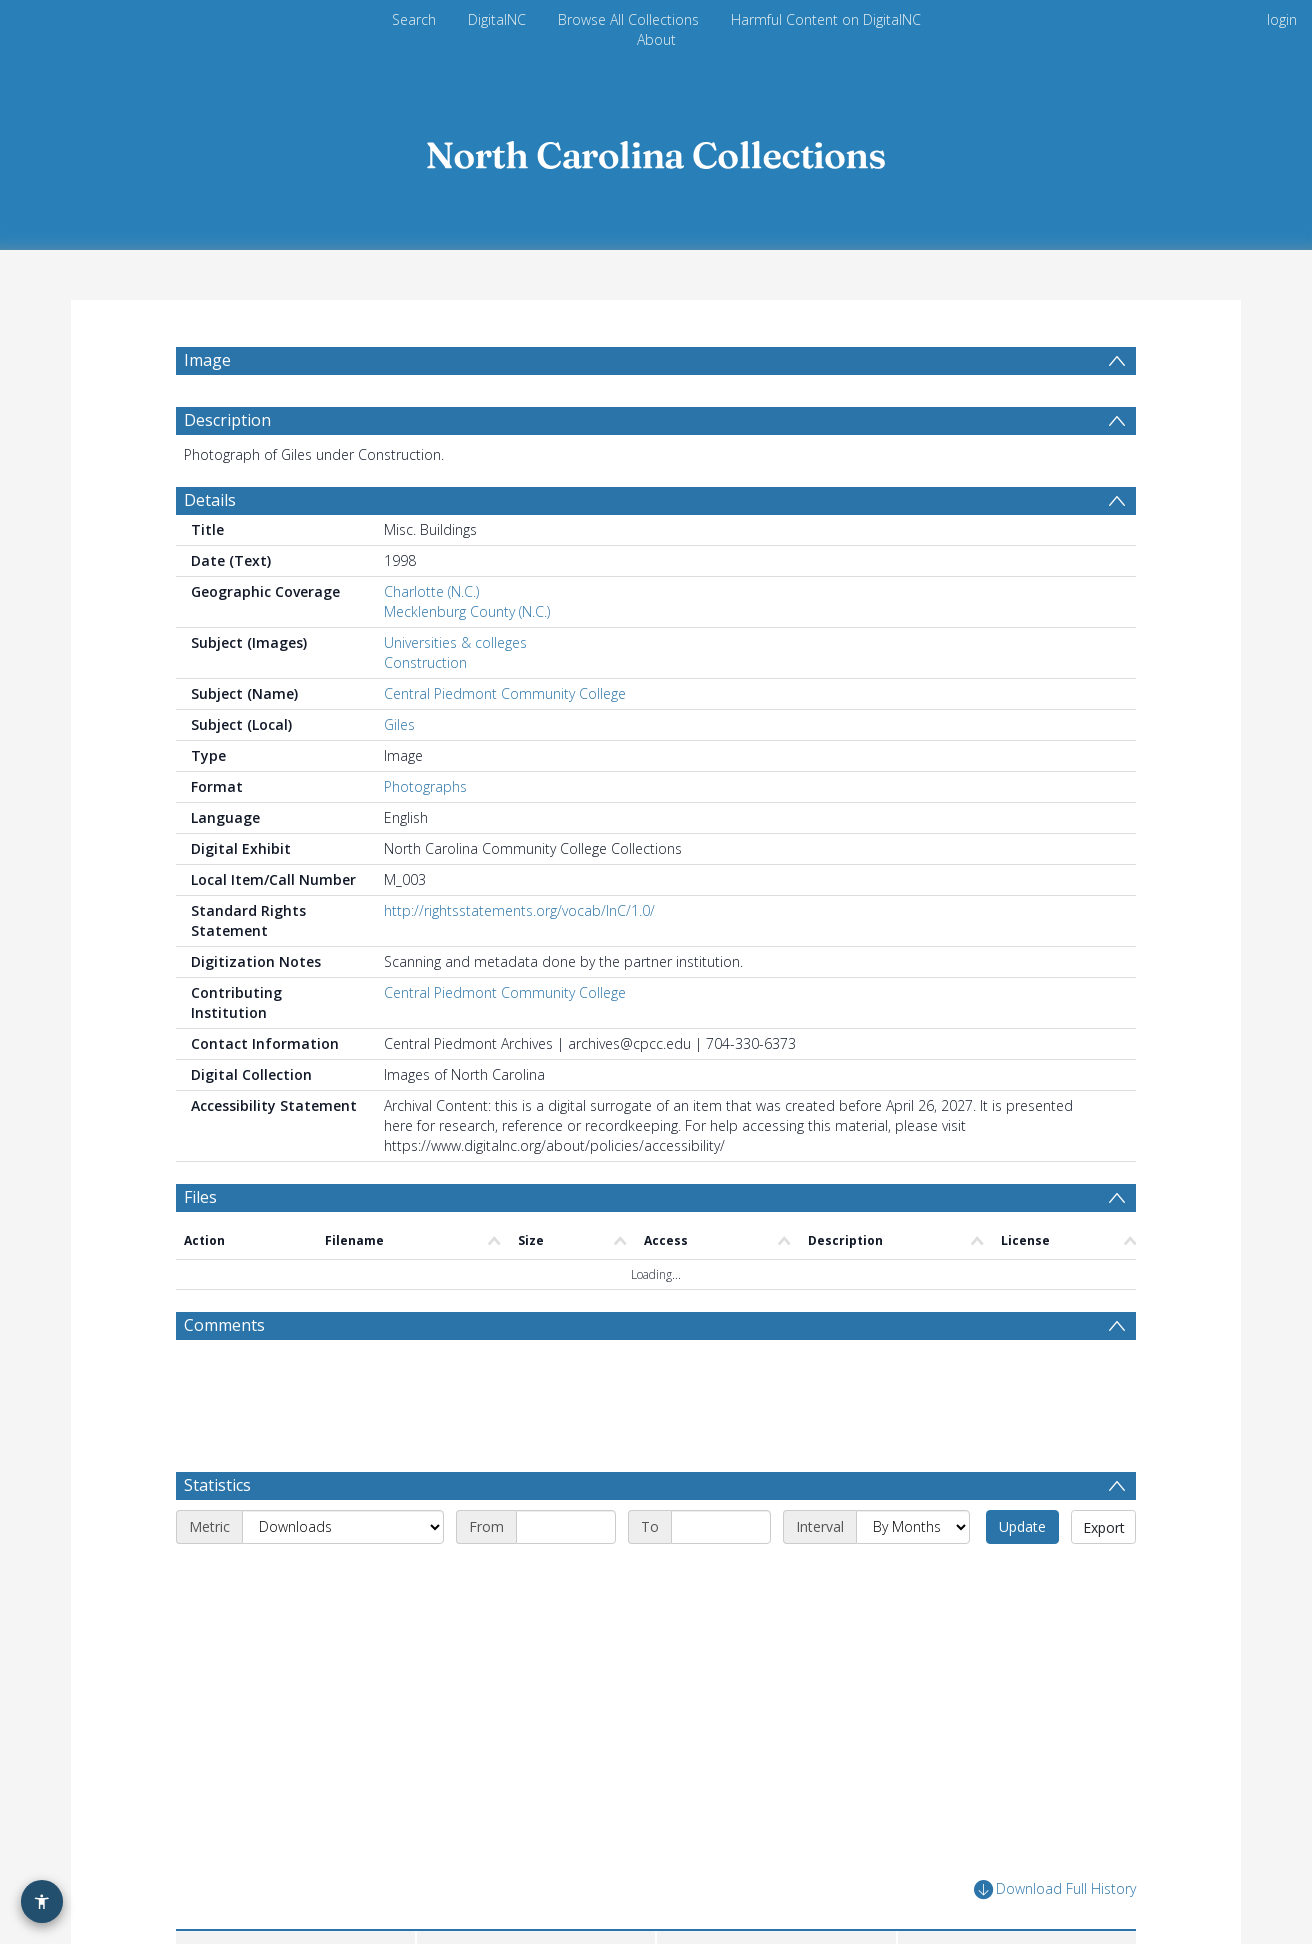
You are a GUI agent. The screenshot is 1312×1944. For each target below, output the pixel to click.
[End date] (721, 1447)
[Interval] (913, 1447)
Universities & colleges (455, 642)
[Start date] (566, 1447)
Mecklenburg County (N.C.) (467, 611)
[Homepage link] (656, 149)
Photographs (425, 786)
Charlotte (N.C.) (431, 591)
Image (207, 360)
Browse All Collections (628, 19)
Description (227, 420)
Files (200, 1197)
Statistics (217, 1405)
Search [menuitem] (414, 19)
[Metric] (343, 1447)
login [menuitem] (1282, 19)
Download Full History (1055, 1809)
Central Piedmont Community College (505, 693)
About (656, 39)
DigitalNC (497, 19)
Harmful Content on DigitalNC (826, 19)
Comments (224, 1325)
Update (1022, 1446)
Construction (425, 662)
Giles (399, 724)
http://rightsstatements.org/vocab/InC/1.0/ (519, 910)
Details (210, 500)
